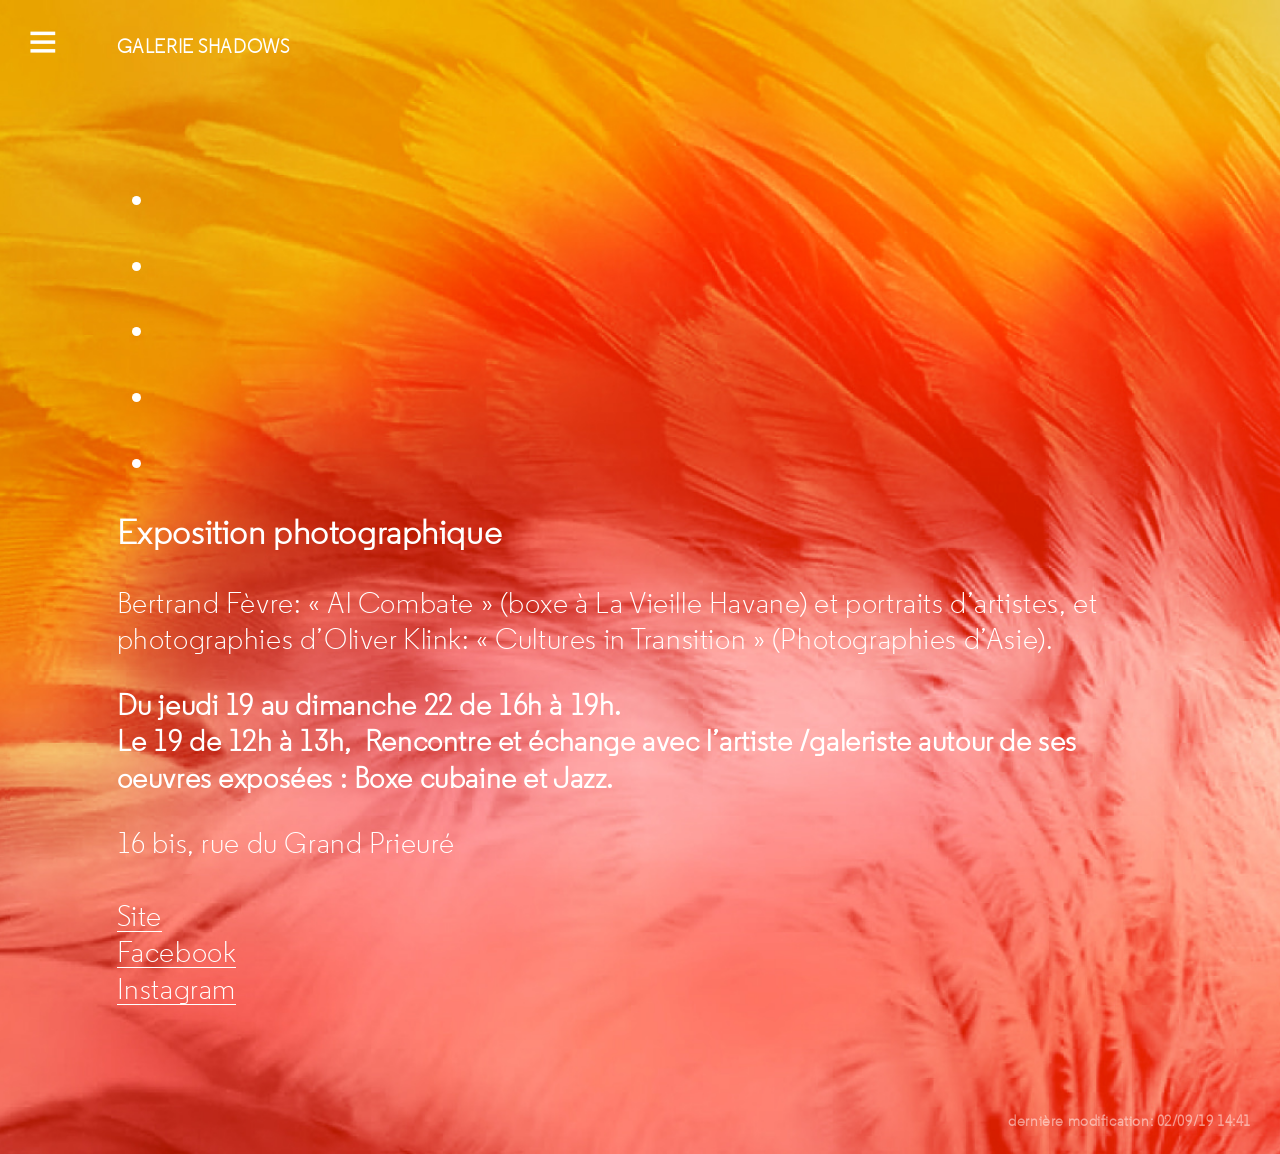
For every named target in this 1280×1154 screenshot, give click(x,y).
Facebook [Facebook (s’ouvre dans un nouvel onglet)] (177, 952)
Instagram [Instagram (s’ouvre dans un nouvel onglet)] (176, 989)
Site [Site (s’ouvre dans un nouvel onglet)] (139, 916)
